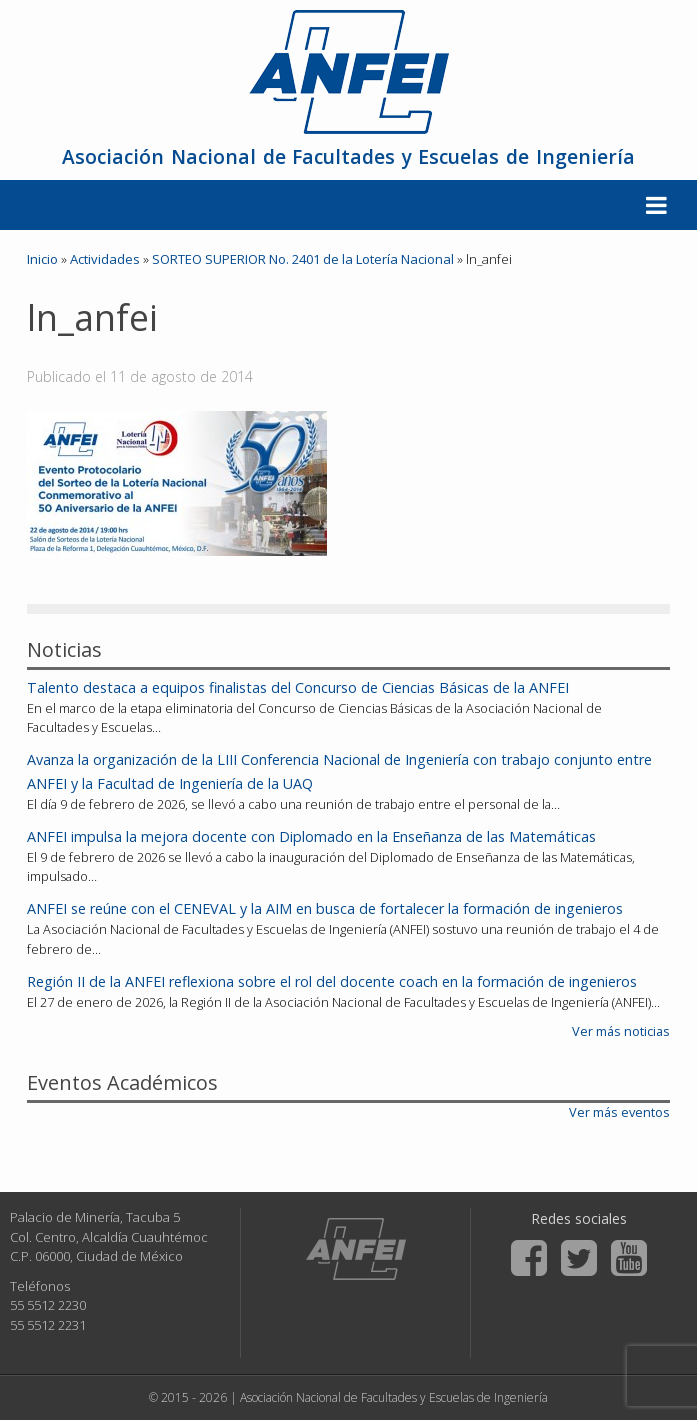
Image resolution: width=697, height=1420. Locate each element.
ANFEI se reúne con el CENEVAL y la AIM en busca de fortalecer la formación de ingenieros (325, 908)
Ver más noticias (621, 1031)
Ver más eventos (619, 1112)
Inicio (42, 259)
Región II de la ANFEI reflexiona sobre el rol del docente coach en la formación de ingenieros (332, 981)
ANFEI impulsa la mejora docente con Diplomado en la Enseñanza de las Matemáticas (311, 836)
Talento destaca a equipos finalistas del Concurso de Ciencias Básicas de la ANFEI (298, 687)
